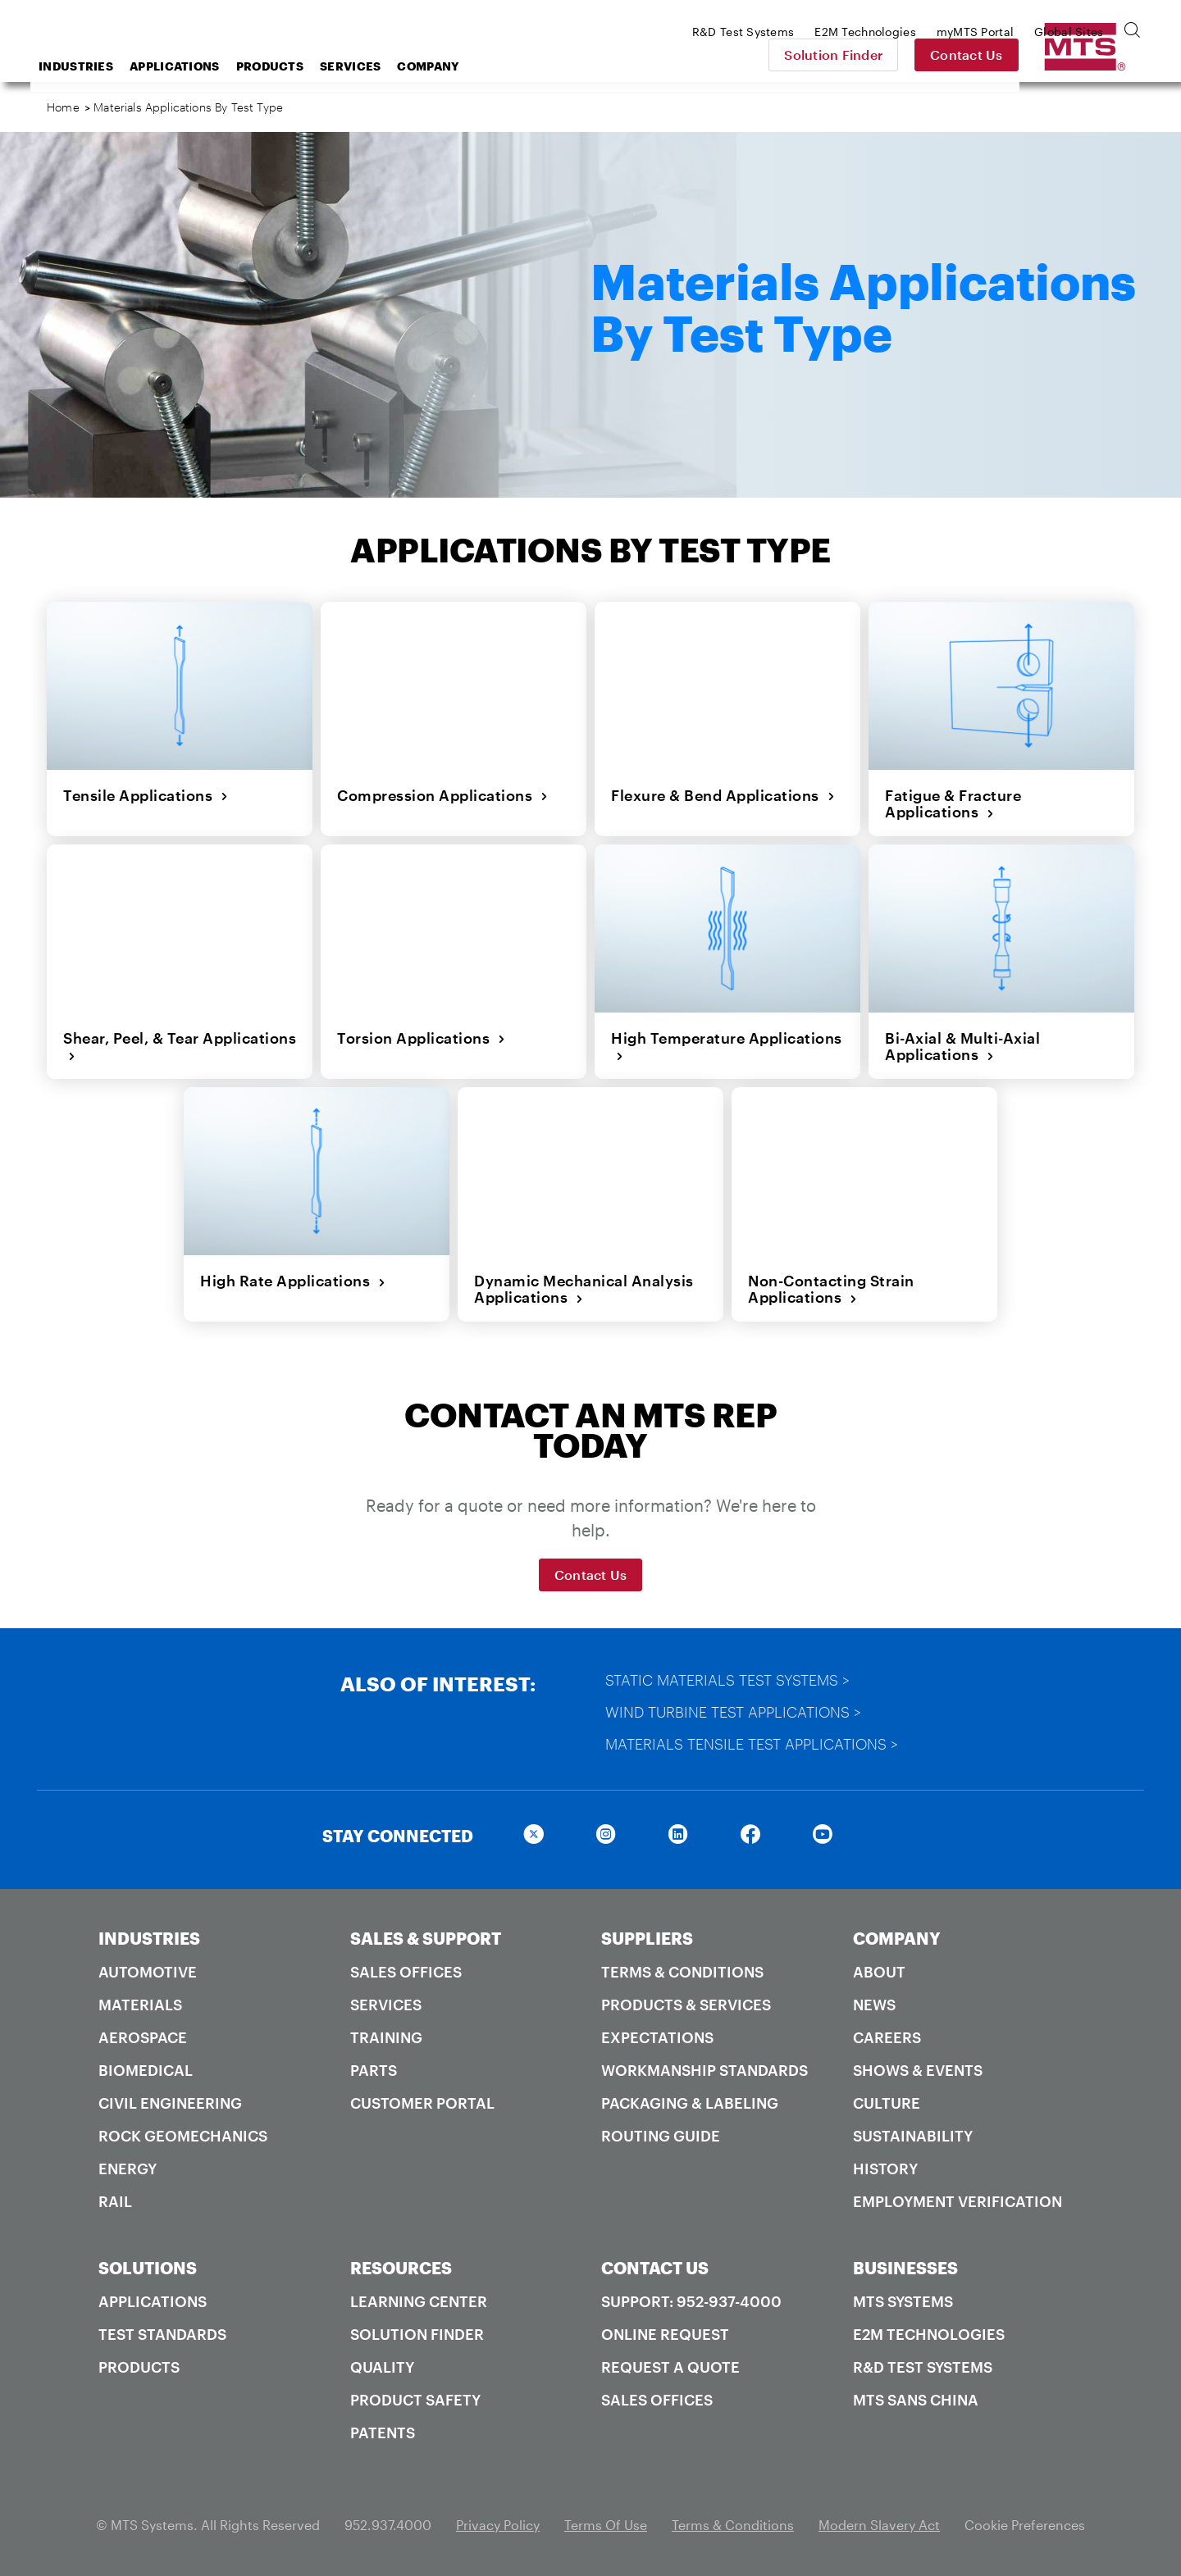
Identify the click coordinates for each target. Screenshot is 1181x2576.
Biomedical (145, 2070)
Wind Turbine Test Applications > (733, 1712)
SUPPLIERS (647, 1938)
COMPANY (897, 1938)
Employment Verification (957, 2201)
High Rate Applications (293, 1280)
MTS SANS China (915, 2400)
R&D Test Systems (922, 2367)
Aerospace (142, 2037)
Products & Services (686, 2005)
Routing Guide (660, 2136)
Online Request (665, 2334)
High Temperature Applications (726, 1046)
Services (481, 66)
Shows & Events (918, 2070)
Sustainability (913, 2136)
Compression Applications (443, 795)
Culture (886, 2103)
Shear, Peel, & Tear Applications (179, 1046)
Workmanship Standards (704, 2070)
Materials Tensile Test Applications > (751, 1744)
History (885, 2169)
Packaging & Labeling (689, 2103)
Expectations (657, 2037)
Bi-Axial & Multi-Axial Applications (962, 1046)
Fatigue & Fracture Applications (953, 804)
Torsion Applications (421, 1038)
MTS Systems (903, 2301)
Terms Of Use (605, 2525)
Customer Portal (422, 2103)
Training (386, 2037)
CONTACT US (655, 2268)
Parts (373, 2070)
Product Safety (415, 2400)
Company (559, 66)
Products (401, 66)
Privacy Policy (498, 2525)
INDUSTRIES (149, 1938)
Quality (382, 2367)
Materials (140, 2005)
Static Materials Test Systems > (727, 1680)
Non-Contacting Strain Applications (831, 1289)
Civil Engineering (170, 2103)
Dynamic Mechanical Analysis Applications (584, 1289)
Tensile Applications (146, 795)
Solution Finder (950, 54)
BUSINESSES (905, 2268)
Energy (127, 2169)
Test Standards (162, 2334)
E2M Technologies (929, 2334)
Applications (306, 66)
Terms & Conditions (682, 1972)
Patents (382, 2433)
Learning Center (418, 2301)
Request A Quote (670, 2367)
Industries (207, 66)
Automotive (147, 1972)
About (879, 1972)
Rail (115, 2201)
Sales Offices (406, 1972)
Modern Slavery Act (879, 2525)
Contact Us (1082, 54)
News (874, 2005)
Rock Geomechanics (182, 2136)
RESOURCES (401, 2268)
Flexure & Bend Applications (723, 795)
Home (63, 107)
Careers (887, 2037)
